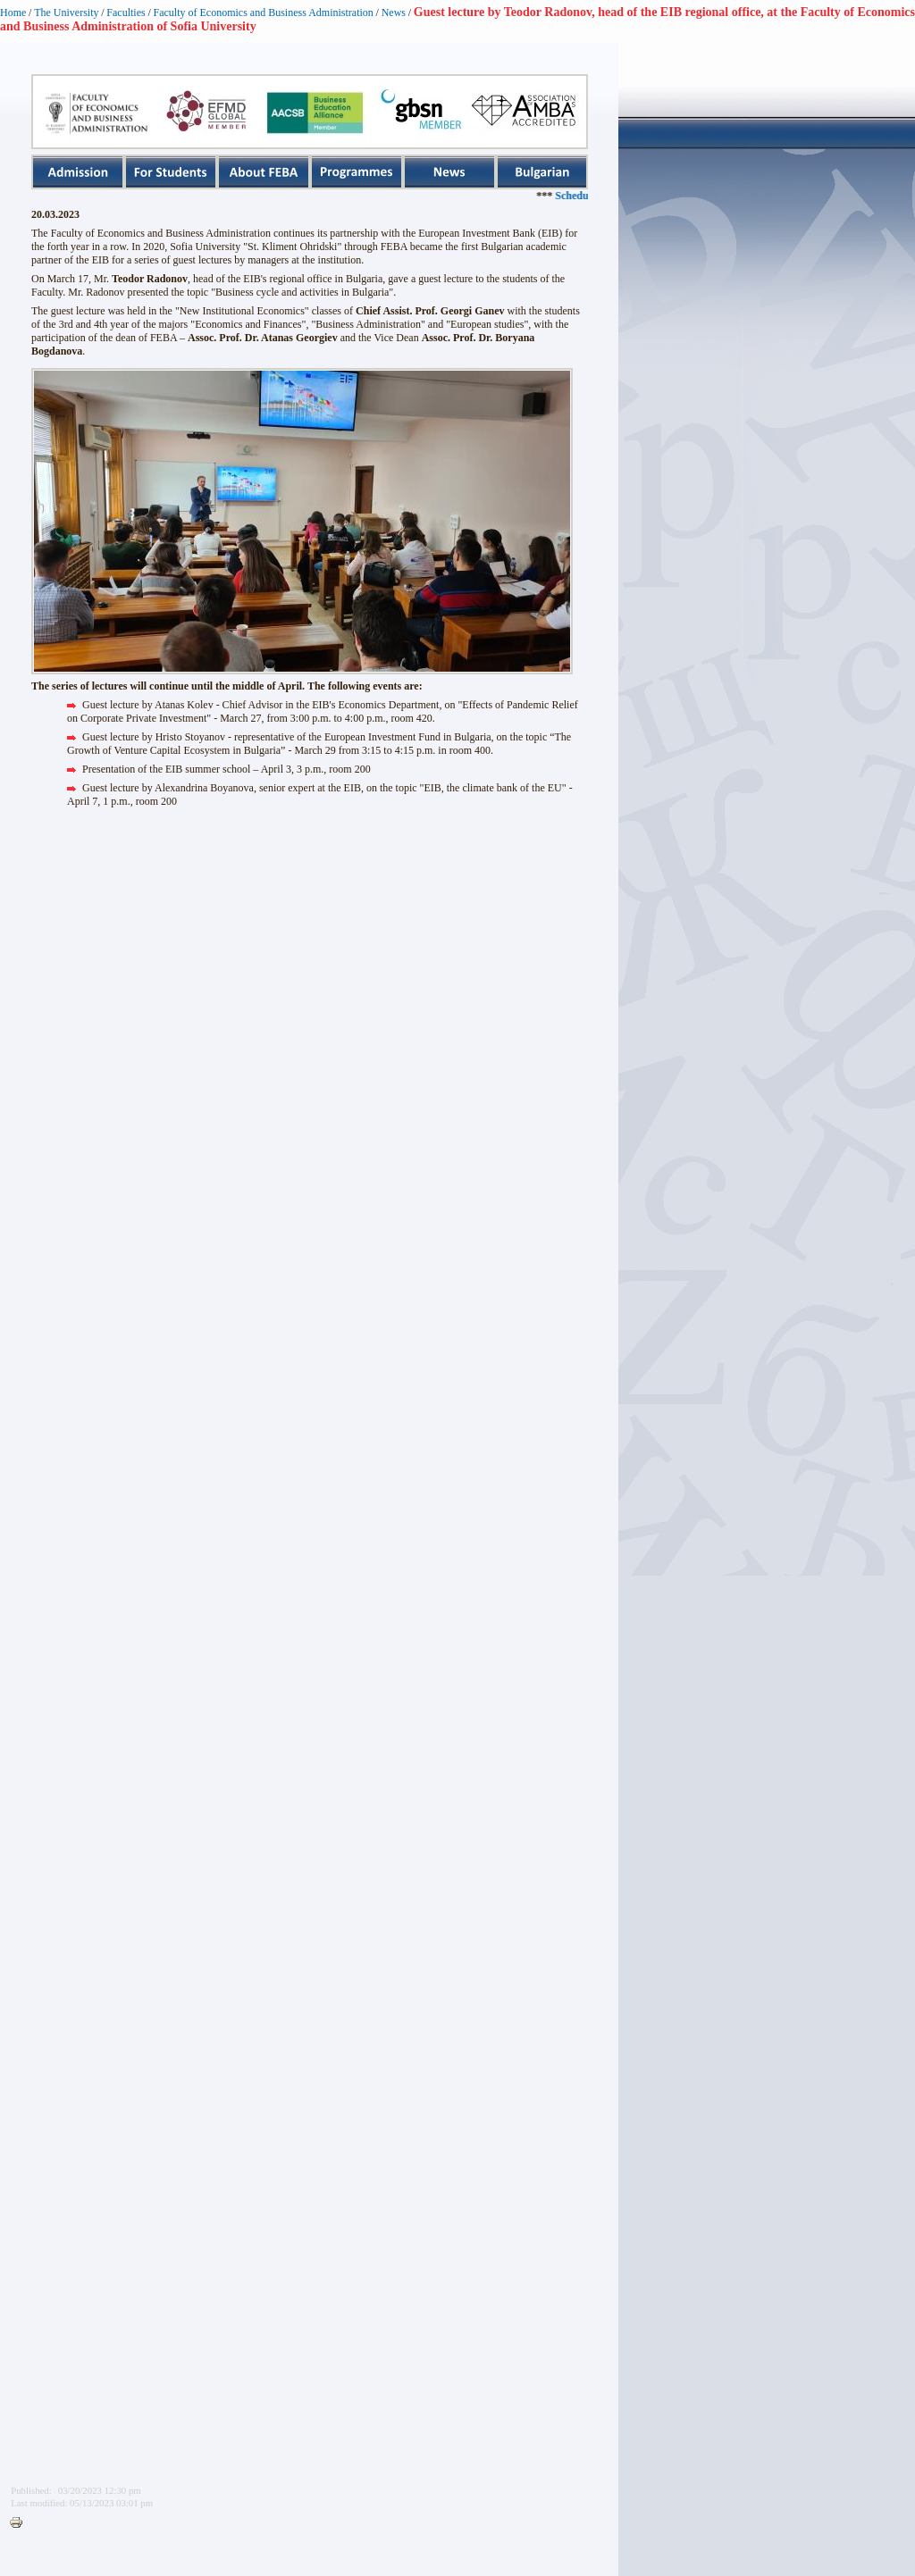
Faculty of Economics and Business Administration (264, 12)
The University (66, 12)
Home (13, 12)
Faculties (125, 12)
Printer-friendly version (20, 2523)
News (394, 12)
